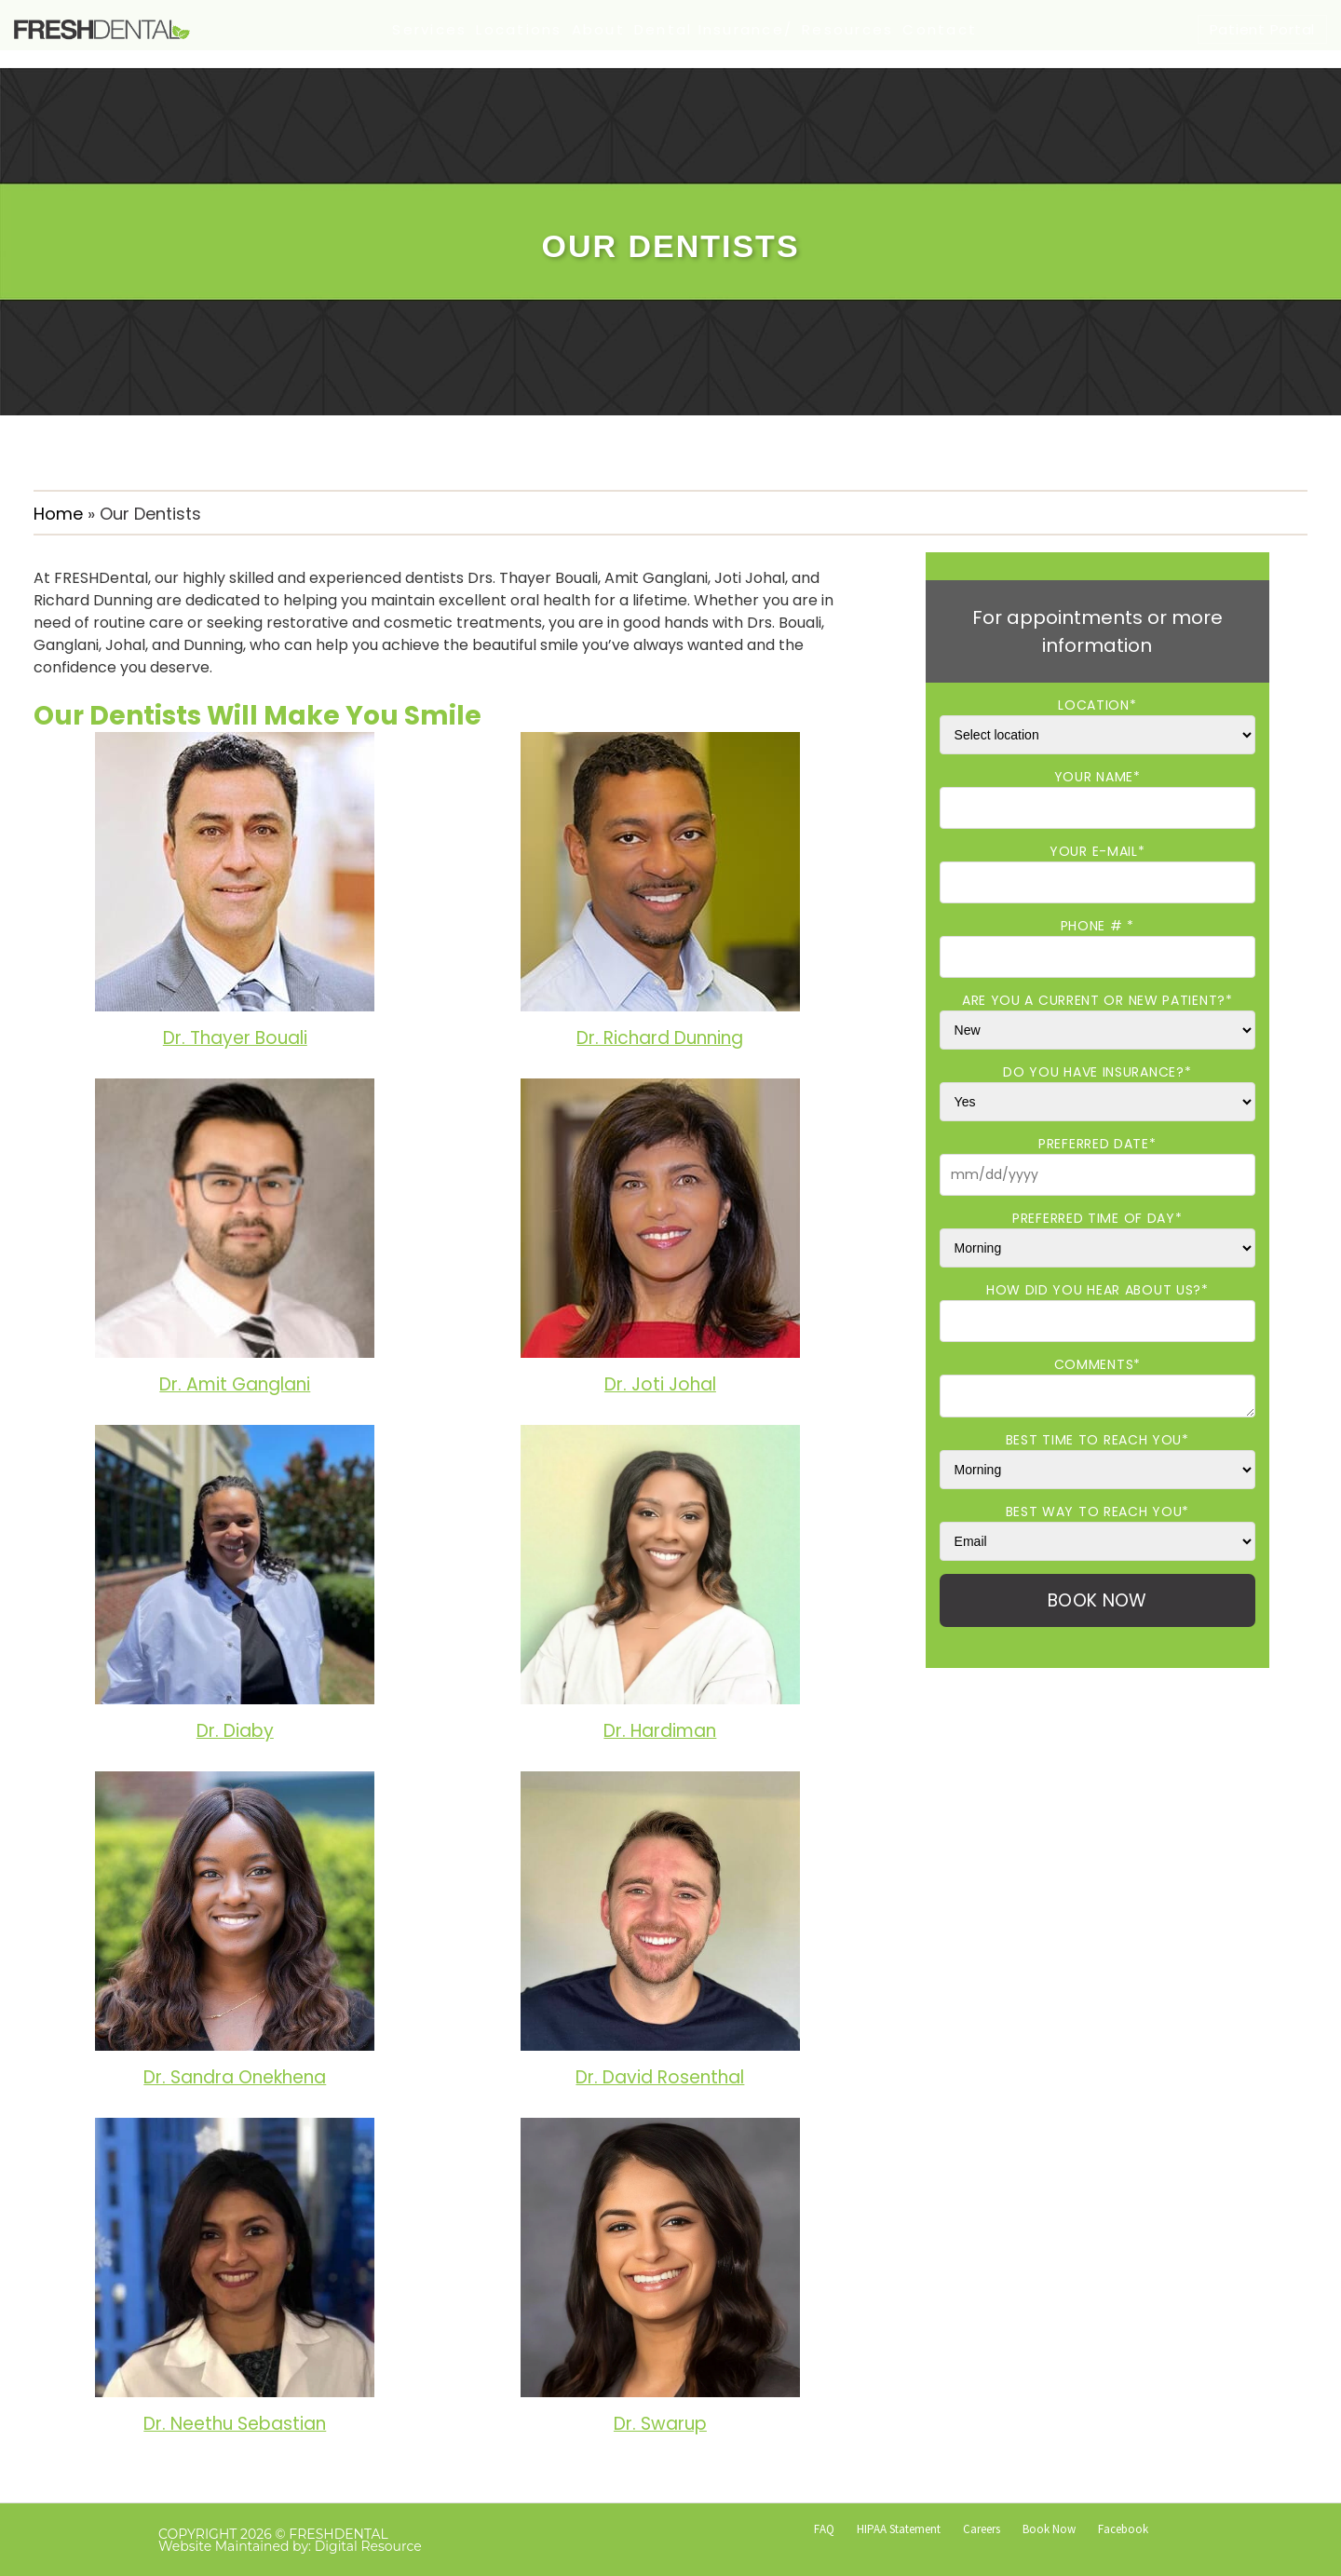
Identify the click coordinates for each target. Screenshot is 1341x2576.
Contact (939, 29)
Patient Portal (1263, 29)
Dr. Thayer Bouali (235, 1038)
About (598, 29)
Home (58, 513)
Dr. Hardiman (659, 1730)
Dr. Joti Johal (660, 1384)
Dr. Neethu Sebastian (234, 2423)
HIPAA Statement (899, 2529)
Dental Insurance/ (713, 29)
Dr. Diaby (235, 1730)
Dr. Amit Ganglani (234, 1384)
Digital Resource (368, 2546)
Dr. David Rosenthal (660, 2077)
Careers (981, 2529)
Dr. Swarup (660, 2423)
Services (429, 29)
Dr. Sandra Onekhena (234, 2077)
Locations (519, 29)
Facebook (1123, 2529)
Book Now (1049, 2529)
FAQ (824, 2529)
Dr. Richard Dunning (659, 1038)
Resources (847, 29)
